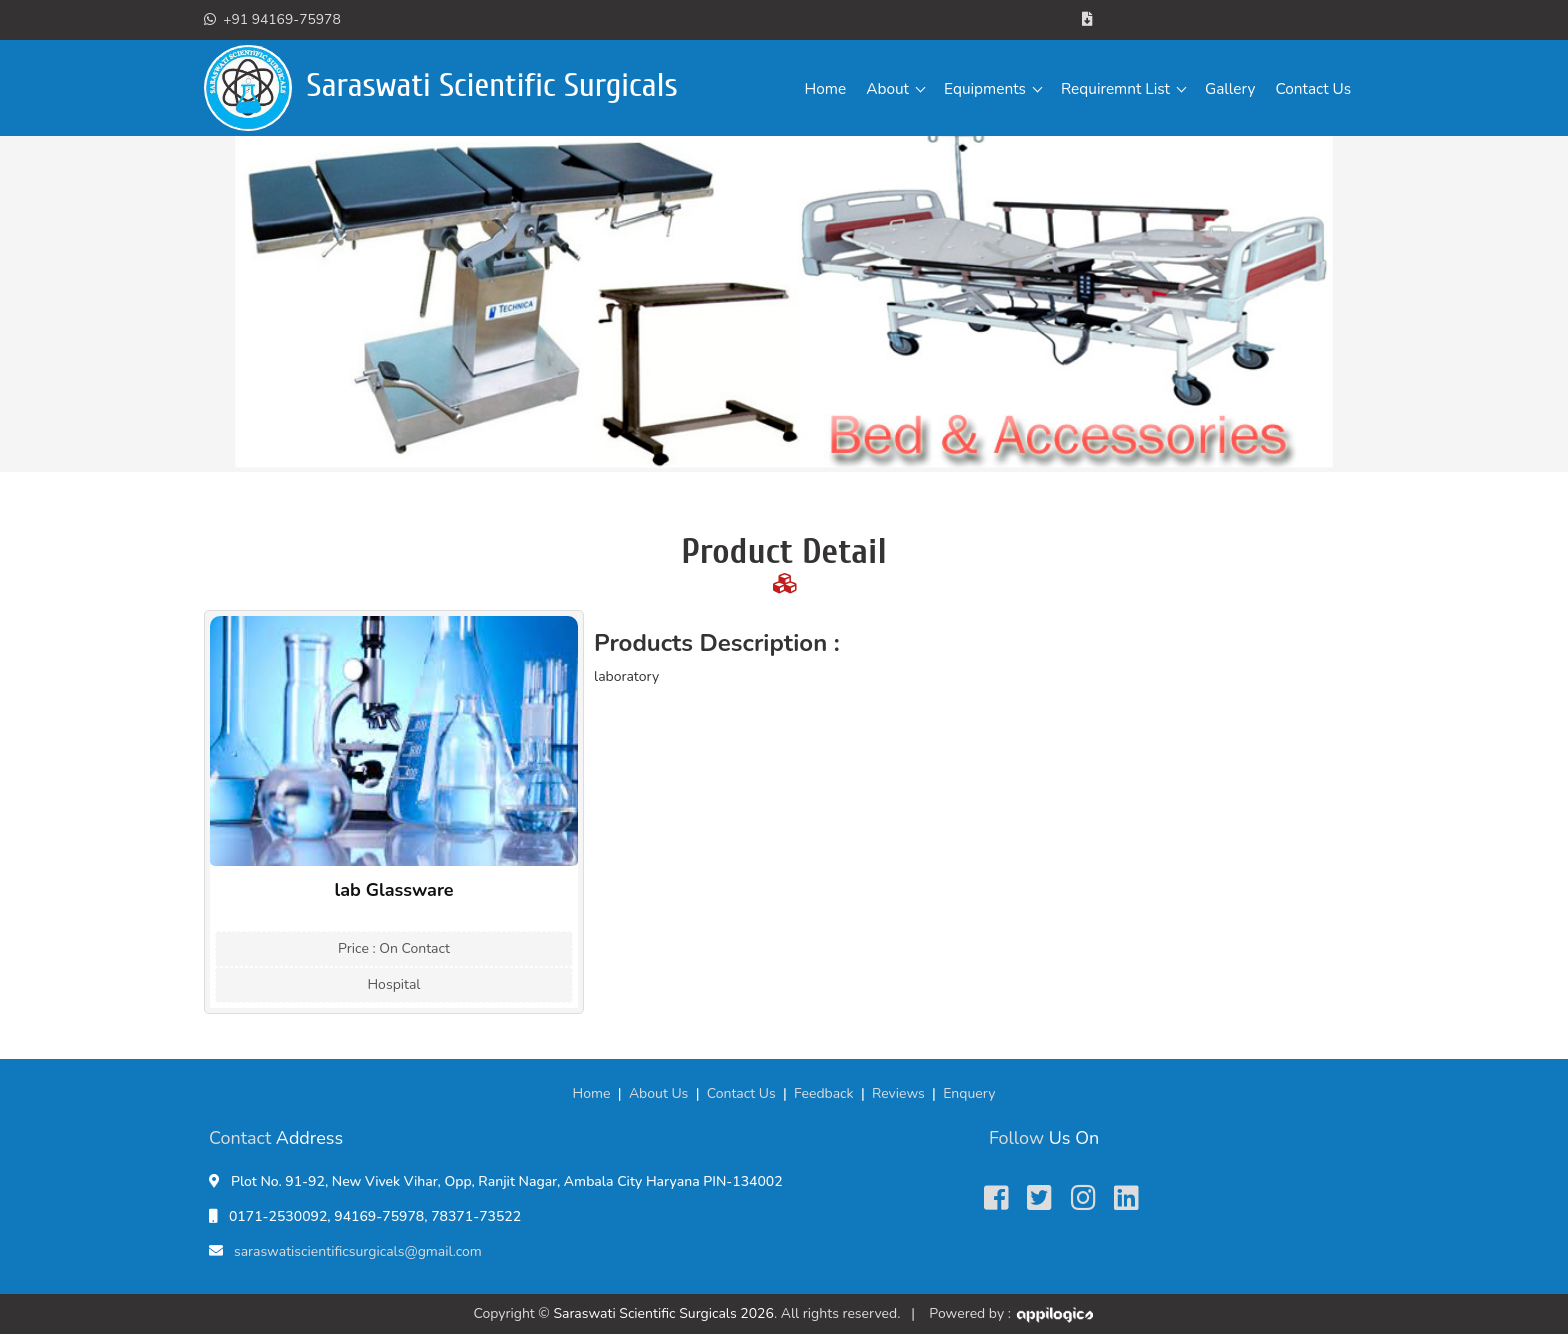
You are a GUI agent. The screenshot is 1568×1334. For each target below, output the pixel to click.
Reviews (898, 1093)
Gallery (1230, 88)
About (887, 88)
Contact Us (1313, 88)
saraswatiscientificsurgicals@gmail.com (358, 1251)
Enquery (969, 1093)
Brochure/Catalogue (1161, 19)
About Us (658, 1093)
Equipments (985, 88)
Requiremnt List (1115, 88)
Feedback (824, 1093)
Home (826, 88)
